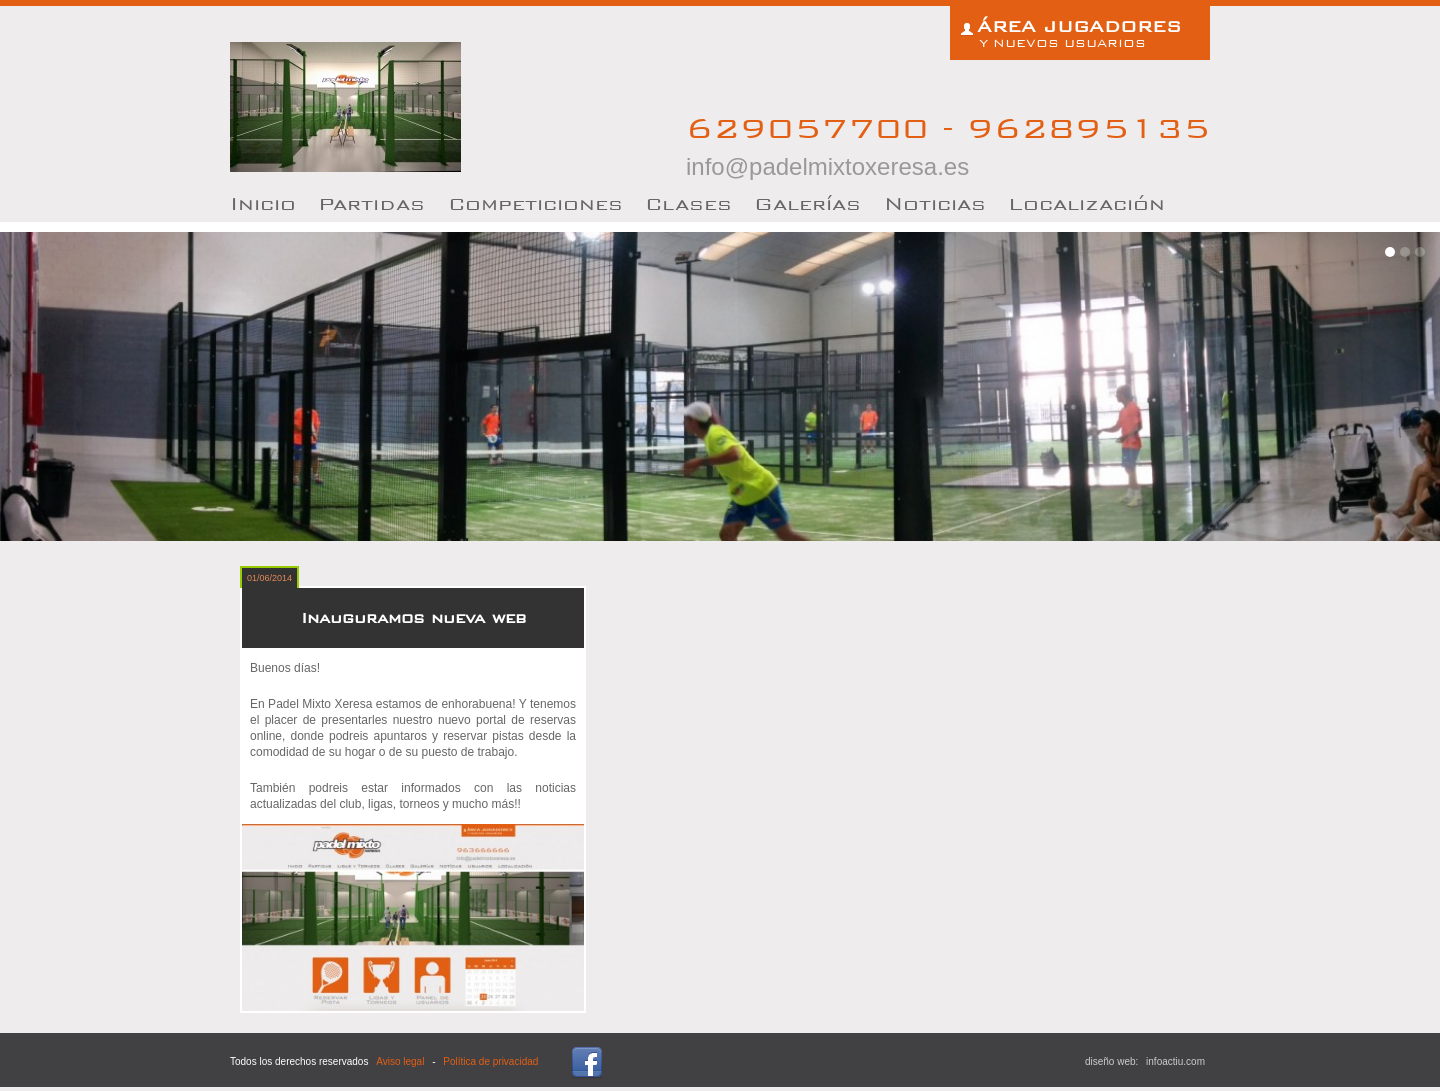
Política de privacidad (490, 1061)
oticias (935, 203)
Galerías (807, 203)
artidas (371, 203)
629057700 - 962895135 (948, 144)
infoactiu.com (1175, 1061)
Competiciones (535, 203)
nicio (263, 203)
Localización (1086, 203)
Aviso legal (400, 1061)
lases (688, 203)
